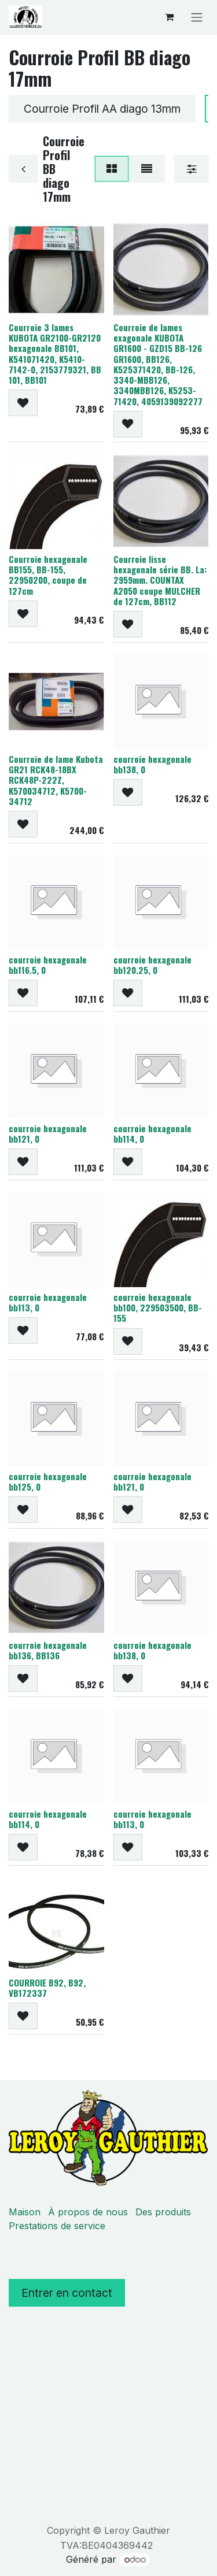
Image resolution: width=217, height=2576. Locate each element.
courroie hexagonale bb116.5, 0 (48, 964)
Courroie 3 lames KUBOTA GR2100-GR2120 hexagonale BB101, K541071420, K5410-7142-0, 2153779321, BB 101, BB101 (55, 353)
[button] (23, 403)
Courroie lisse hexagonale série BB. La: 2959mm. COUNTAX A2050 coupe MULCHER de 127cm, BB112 (160, 580)
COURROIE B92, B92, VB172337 (47, 1987)
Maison (25, 2212)
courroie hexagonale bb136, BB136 (48, 1650)
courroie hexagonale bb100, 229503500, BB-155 (157, 1307)
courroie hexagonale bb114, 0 (152, 1133)
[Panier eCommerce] (169, 16)
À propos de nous (88, 2212)
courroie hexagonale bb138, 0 (152, 764)
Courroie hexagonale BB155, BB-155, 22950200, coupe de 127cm (48, 575)
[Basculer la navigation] (196, 17)
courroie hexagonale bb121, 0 (48, 1133)
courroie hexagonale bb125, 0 (48, 1481)
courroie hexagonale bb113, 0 (48, 1302)
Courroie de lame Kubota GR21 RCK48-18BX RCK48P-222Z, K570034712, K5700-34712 (56, 780)
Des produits (163, 2212)
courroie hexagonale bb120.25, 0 (152, 964)
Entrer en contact (66, 2293)
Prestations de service (57, 2226)
